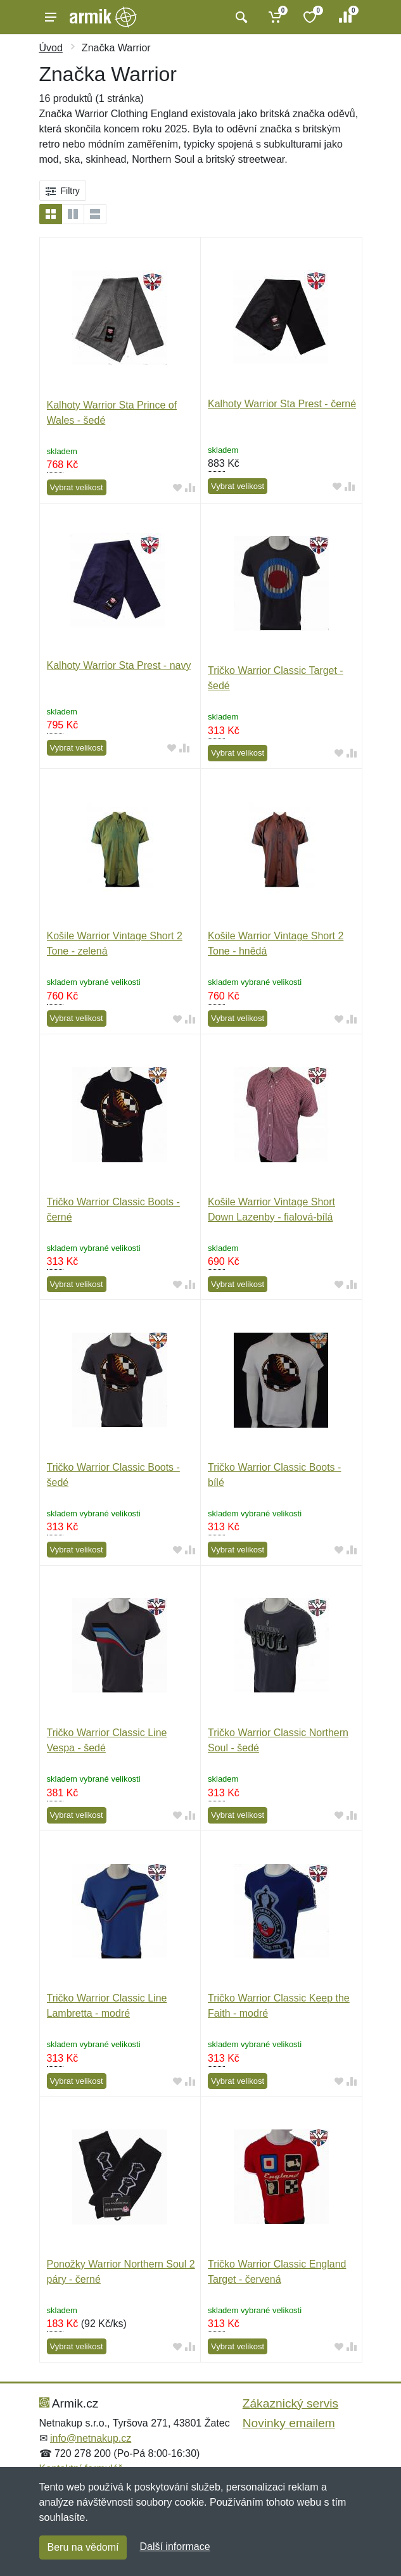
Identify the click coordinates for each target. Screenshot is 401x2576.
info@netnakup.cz (90, 2438)
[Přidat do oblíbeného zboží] (177, 488)
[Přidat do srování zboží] (190, 488)
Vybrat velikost (76, 487)
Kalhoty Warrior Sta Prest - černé (282, 403)
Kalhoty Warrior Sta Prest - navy (119, 665)
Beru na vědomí (83, 2547)
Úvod (51, 47)
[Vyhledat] (240, 17)
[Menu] (50, 17)
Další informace (174, 2546)
